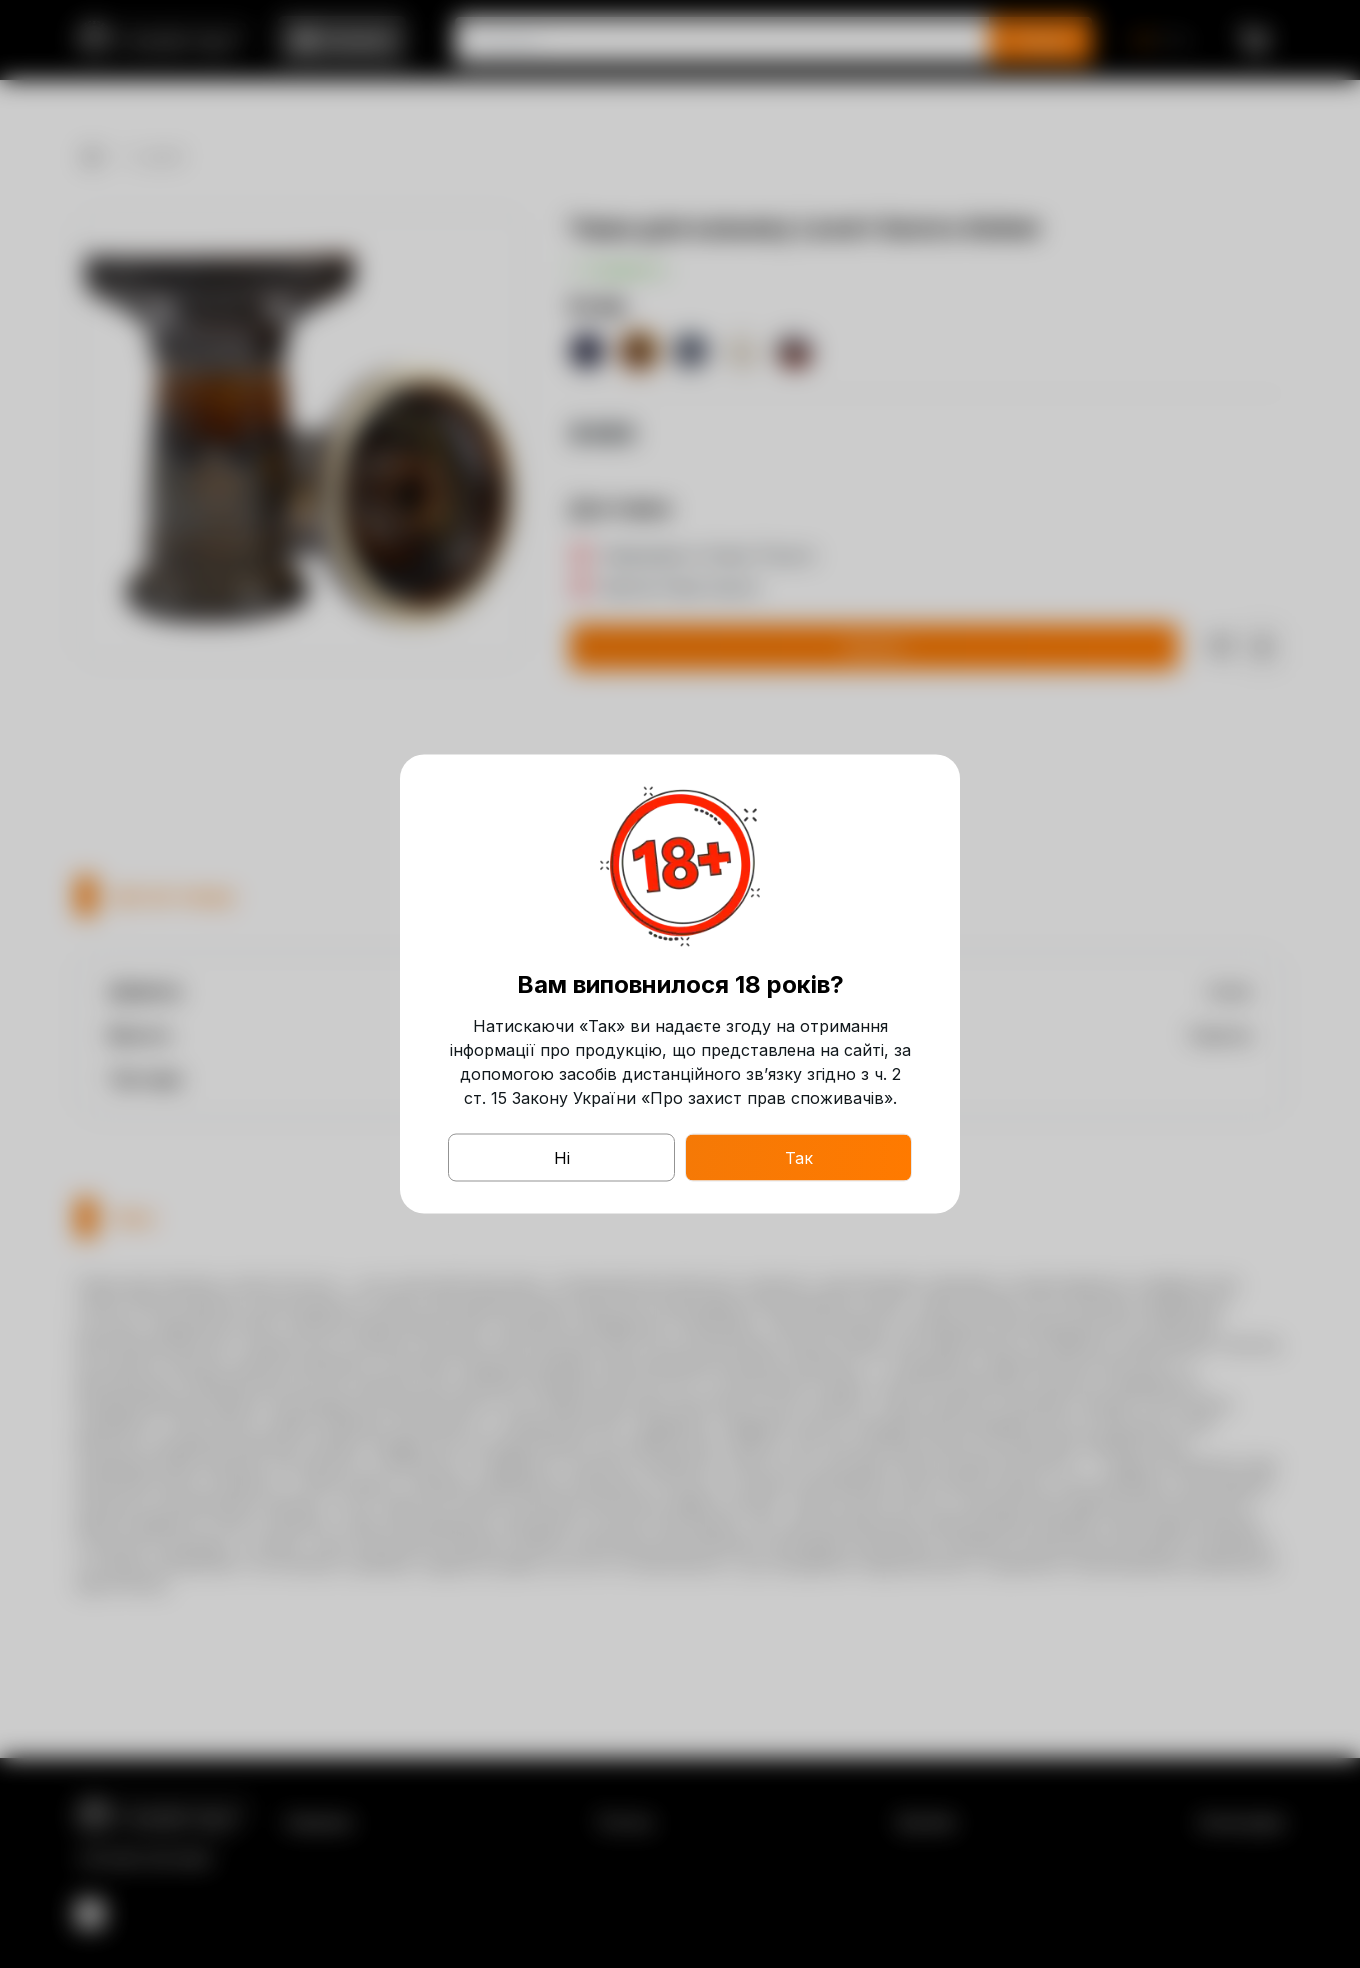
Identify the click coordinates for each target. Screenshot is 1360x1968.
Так (799, 1158)
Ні (562, 1158)
